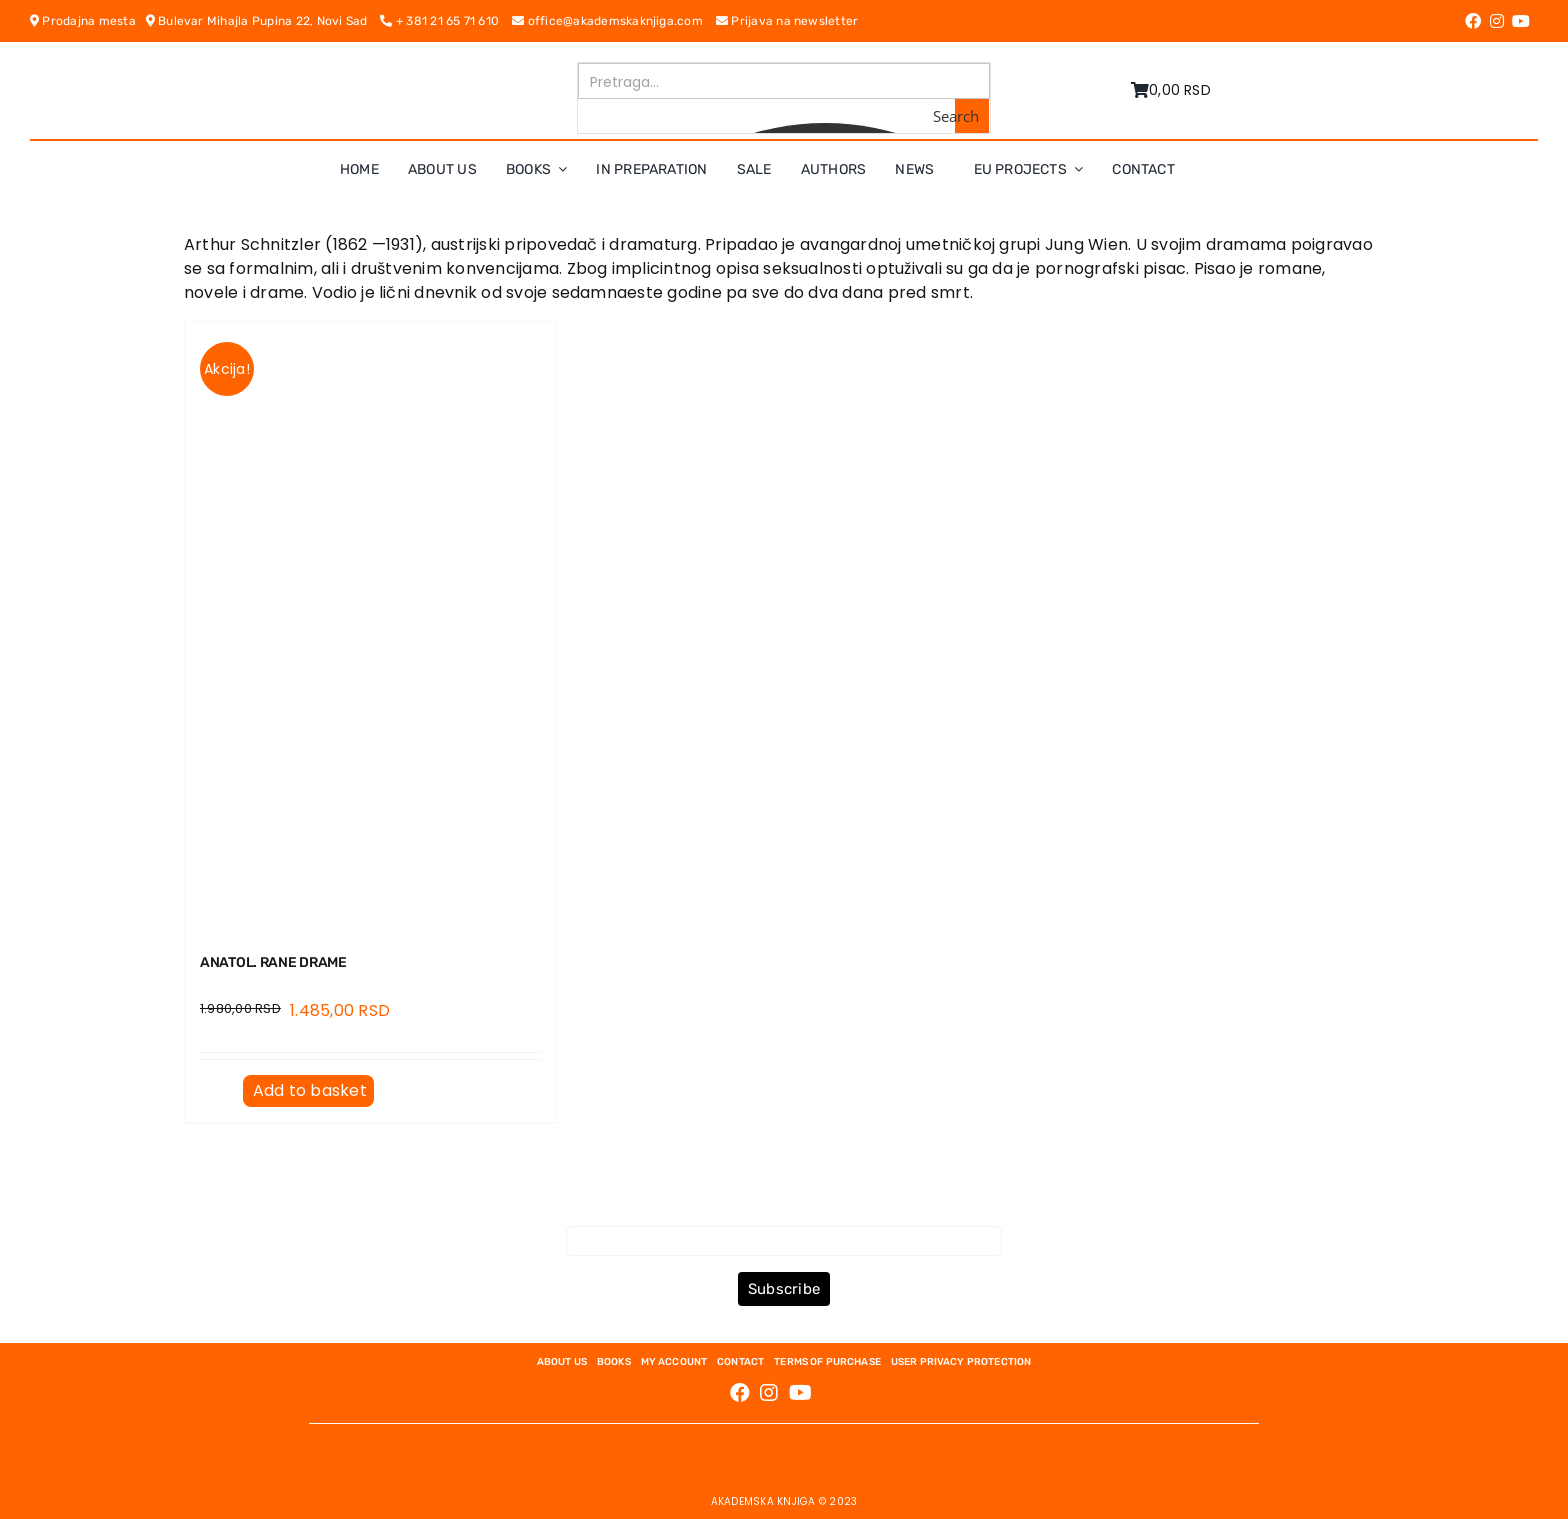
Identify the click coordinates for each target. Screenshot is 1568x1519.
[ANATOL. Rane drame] (370, 625)
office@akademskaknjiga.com (614, 21)
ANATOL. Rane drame (273, 962)
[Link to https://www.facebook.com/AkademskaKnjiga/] (1473, 21)
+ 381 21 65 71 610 (446, 21)
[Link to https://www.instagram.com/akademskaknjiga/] (1497, 21)
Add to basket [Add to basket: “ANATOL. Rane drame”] (310, 1090)
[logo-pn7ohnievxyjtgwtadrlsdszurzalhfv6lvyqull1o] (397, 69)
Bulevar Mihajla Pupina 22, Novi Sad (263, 21)
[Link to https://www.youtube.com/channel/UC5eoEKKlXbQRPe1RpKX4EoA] (1521, 21)
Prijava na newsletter (787, 21)
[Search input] (785, 81)
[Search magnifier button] (972, 116)
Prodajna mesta (88, 21)
